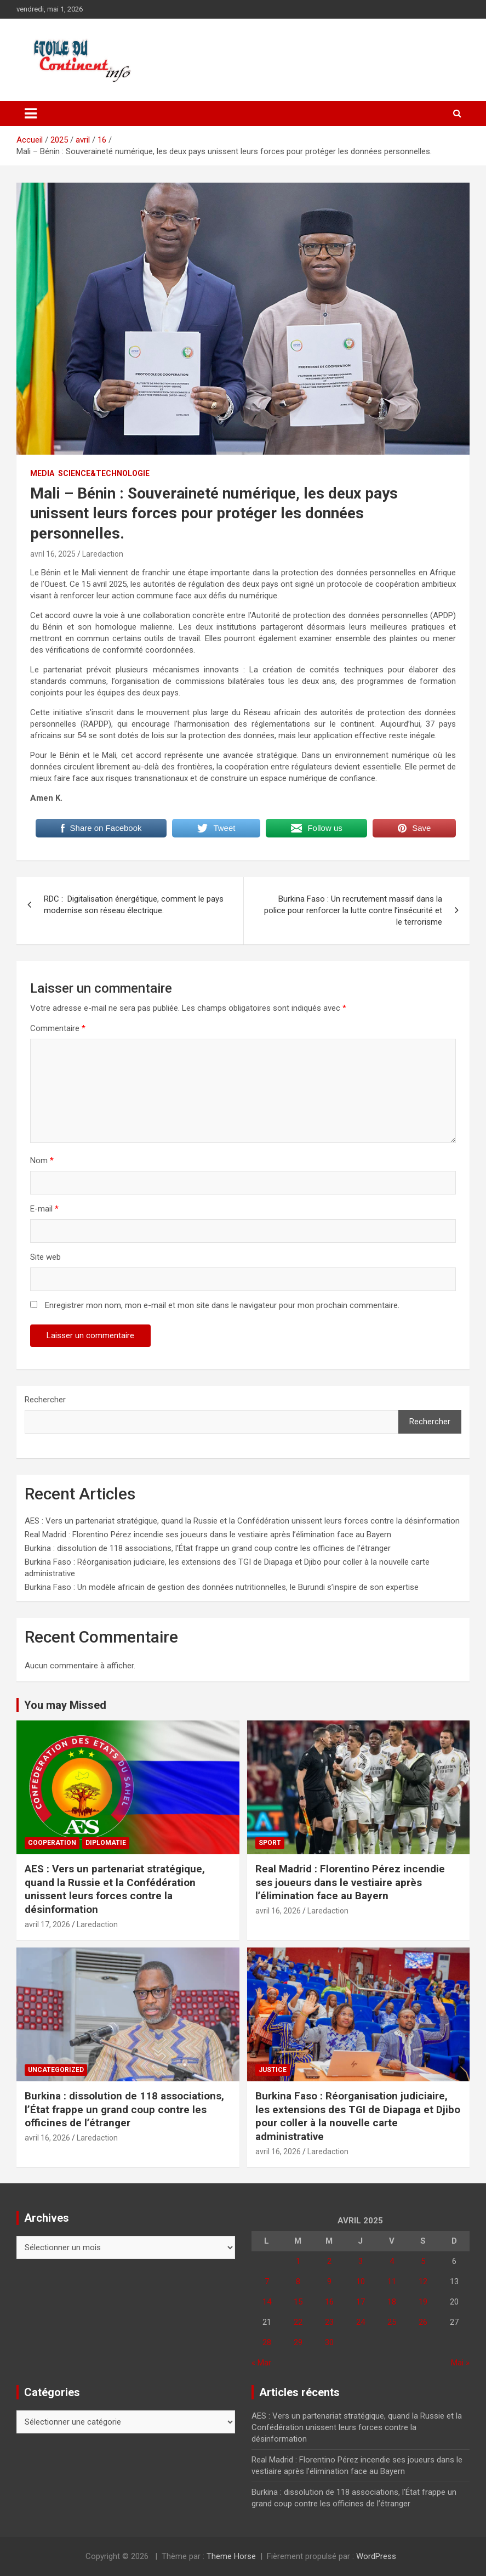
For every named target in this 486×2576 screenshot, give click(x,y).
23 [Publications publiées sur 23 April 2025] (329, 2322)
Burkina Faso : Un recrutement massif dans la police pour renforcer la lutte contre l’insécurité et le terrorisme (353, 910)
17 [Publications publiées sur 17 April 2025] (360, 2302)
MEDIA (42, 473)
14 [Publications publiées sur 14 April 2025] (266, 2302)
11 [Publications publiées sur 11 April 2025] (391, 2281)
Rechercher (45, 1400)
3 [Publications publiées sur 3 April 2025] (360, 2261)
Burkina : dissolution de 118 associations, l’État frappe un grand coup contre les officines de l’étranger (208, 1548)
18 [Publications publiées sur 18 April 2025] (391, 2302)
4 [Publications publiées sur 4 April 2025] (392, 2261)
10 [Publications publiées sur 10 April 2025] (360, 2281)
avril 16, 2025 (53, 554)
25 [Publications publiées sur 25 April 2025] (391, 2322)
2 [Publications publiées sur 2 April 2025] (329, 2261)
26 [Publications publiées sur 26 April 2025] (423, 2322)
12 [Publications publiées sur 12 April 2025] (423, 2281)
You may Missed (65, 1705)
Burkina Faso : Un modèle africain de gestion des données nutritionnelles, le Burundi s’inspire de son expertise (222, 1587)
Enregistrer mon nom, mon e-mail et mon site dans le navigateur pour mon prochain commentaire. (222, 1305)
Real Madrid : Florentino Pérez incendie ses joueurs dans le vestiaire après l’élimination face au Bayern (208, 1534)
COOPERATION (52, 1843)
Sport (270, 1843)
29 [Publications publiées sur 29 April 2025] (298, 2342)
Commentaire (57, 1028)
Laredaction (102, 554)
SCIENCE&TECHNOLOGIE (104, 473)
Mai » (460, 2363)
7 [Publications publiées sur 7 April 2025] (267, 2281)
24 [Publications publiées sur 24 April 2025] (360, 2322)
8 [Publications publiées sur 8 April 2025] (298, 2281)
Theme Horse (231, 2556)
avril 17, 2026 (47, 1924)
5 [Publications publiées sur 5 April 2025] (423, 2261)
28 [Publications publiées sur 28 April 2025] (266, 2342)
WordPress (376, 2556)
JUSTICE (273, 2070)
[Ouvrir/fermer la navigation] (30, 113)
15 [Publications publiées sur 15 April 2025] (298, 2302)
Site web (45, 1257)
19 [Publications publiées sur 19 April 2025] (423, 2302)
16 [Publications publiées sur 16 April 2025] (329, 2302)
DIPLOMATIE (105, 1843)
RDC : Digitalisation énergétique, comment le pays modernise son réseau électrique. (134, 904)
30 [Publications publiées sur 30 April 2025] (329, 2342)
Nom (42, 1160)
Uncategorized (56, 2070)
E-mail (44, 1209)
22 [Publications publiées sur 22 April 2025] (298, 2322)
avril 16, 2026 (278, 1910)
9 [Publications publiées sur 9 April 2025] (329, 2281)
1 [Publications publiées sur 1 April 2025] (298, 2261)
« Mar (261, 2363)
